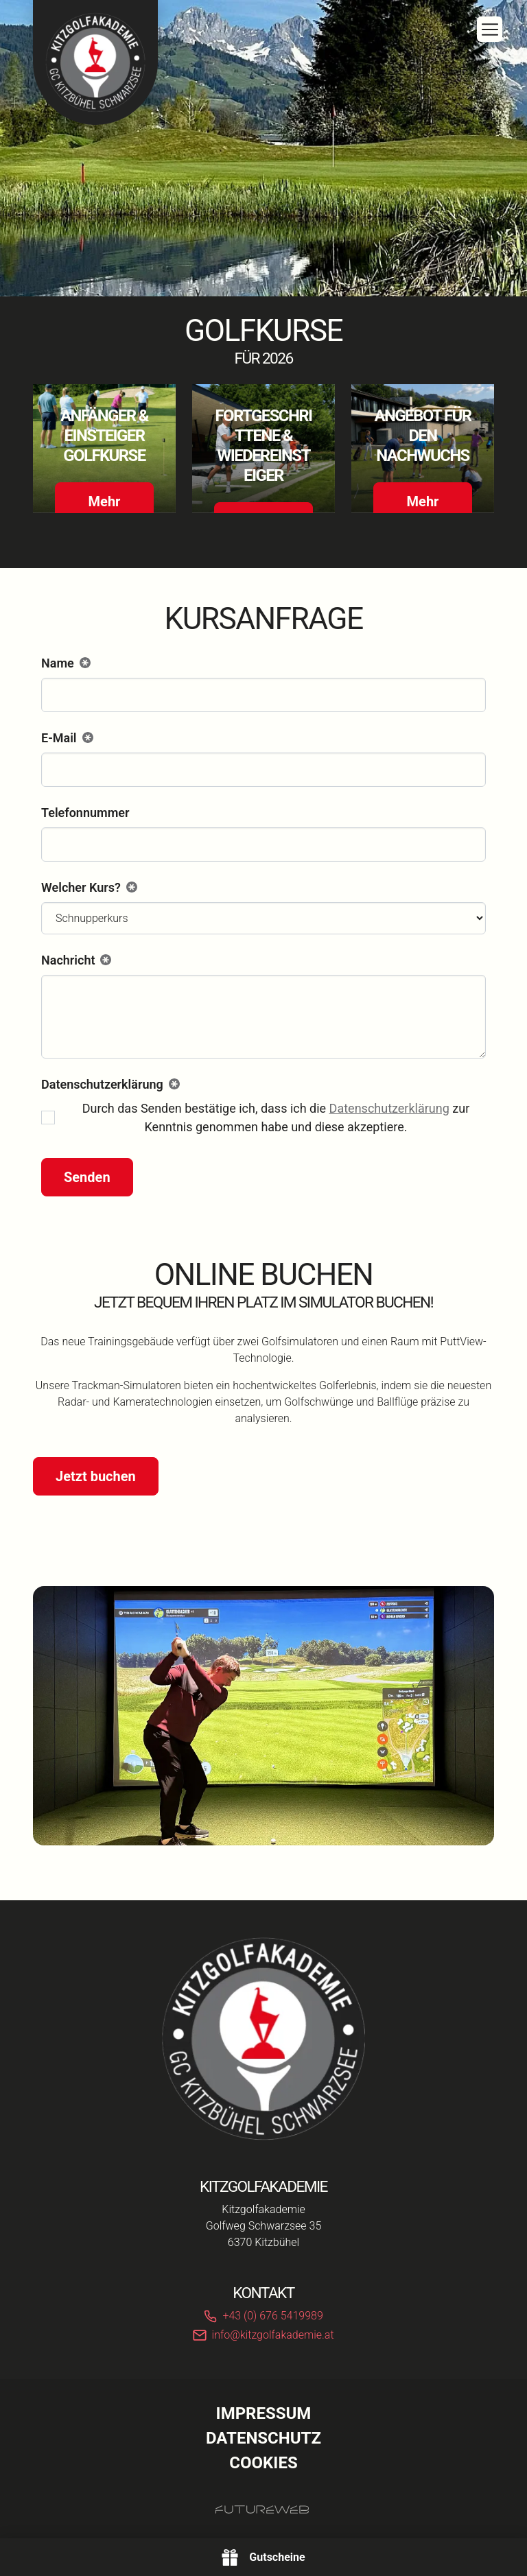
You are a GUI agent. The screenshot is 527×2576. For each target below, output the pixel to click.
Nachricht (76, 961)
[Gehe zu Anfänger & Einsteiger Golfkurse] (104, 448)
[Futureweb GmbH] (262, 2509)
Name (66, 664)
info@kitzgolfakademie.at (273, 2334)
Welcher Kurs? (89, 888)
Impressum (264, 2413)
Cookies (263, 2462)
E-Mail (67, 739)
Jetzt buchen (96, 1476)
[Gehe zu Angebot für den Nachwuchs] (422, 448)
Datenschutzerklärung (389, 1108)
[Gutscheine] (263, 2557)
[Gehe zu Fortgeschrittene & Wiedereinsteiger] (263, 448)
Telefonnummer (85, 812)
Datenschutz (263, 2438)
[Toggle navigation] (489, 29)
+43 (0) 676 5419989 (272, 2315)
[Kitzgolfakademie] (263, 2038)
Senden (87, 1177)
